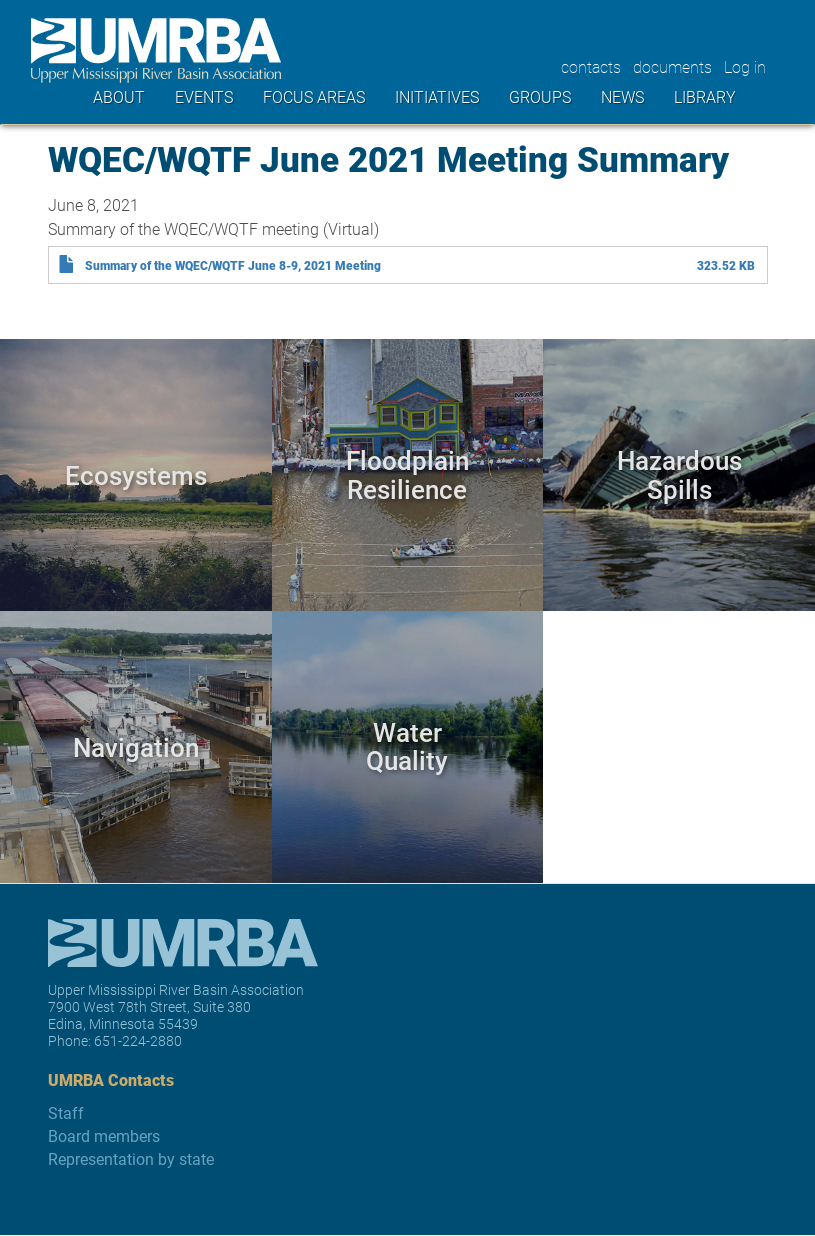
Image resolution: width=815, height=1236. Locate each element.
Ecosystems (136, 474)
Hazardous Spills (679, 474)
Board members (104, 1135)
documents (672, 66)
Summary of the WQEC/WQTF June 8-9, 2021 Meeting (233, 265)
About (119, 96)
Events (204, 96)
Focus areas (314, 96)
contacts (591, 66)
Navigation (136, 745)
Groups (540, 96)
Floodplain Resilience (407, 474)
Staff (66, 1112)
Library (705, 96)
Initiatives (437, 96)
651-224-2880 (138, 1040)
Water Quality (407, 746)
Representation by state (131, 1158)
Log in (745, 66)
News (622, 96)
